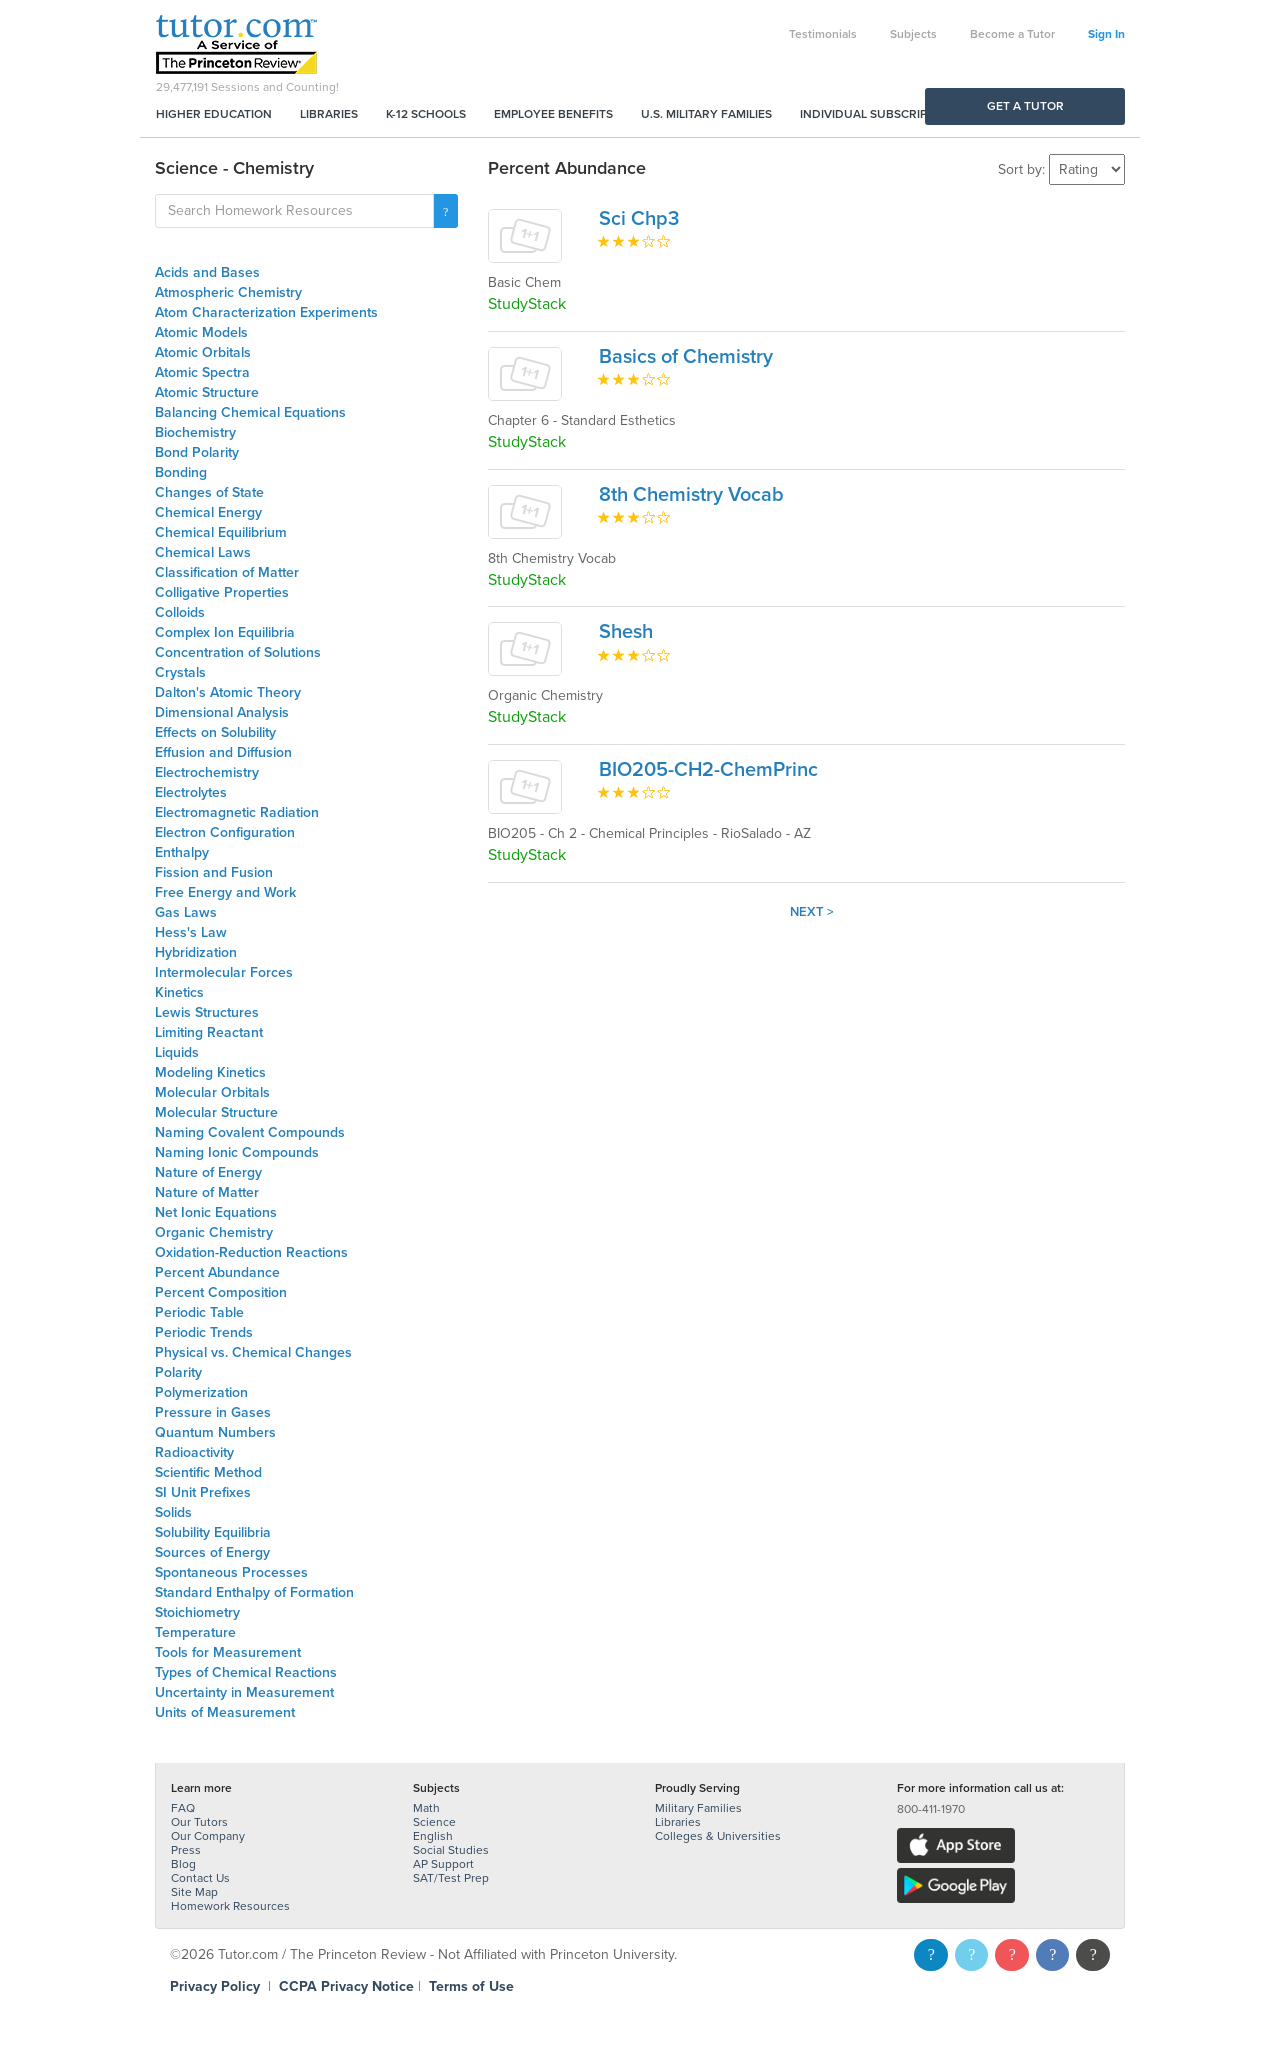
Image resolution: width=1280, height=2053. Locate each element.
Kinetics (179, 992)
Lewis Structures (207, 1012)
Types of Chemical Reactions (246, 1672)
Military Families (698, 1808)
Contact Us (200, 1878)
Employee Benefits (553, 114)
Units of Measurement (225, 1712)
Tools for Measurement (228, 1652)
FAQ (183, 1808)
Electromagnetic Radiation (237, 812)
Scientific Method (208, 1472)
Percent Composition (221, 1292)
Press (186, 1850)
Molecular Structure (216, 1112)
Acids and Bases (207, 272)
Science (434, 1822)
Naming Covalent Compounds (250, 1132)
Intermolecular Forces (224, 972)
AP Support (443, 1864)
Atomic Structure (207, 392)
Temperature (195, 1632)
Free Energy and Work (225, 892)
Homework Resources (230, 1906)
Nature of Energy (208, 1172)
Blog (183, 1864)
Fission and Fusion (214, 872)
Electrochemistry (207, 772)
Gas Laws (186, 912)
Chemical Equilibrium (221, 532)
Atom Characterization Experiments (266, 312)
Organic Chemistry (214, 1232)
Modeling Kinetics (210, 1072)
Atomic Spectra (202, 372)
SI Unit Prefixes (203, 1492)
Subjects (913, 34)
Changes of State (209, 492)
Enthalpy (182, 852)
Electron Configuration (225, 832)
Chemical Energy (208, 512)
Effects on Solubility (215, 732)
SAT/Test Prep (451, 1878)
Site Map (194, 1892)
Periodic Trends (204, 1332)
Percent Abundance (217, 1272)
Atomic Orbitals (203, 352)
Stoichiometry (197, 1612)
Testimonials (823, 34)
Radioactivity (194, 1452)
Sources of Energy (212, 1552)
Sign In (1106, 34)
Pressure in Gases (213, 1412)
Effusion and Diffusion (223, 752)
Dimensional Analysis (222, 712)
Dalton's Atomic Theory (228, 692)
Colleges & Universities (718, 1836)
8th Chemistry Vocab (691, 495)
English (433, 1836)
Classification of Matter (227, 572)
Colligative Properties (222, 592)
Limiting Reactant (209, 1032)
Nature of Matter (207, 1192)
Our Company (208, 1836)
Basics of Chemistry (686, 357)
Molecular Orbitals (212, 1092)
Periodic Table (199, 1312)
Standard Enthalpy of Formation (254, 1592)
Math (426, 1808)
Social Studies (451, 1850)
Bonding (181, 472)
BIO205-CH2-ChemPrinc (708, 770)
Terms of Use (471, 1986)
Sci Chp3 (639, 219)
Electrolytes (191, 792)
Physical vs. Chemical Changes (253, 1352)
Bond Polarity (197, 452)
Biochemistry (195, 432)
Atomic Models (201, 332)
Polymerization (201, 1392)
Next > (812, 912)
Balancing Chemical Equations (250, 412)
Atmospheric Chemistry (228, 292)
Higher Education (214, 114)
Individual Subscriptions (881, 114)
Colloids (180, 612)
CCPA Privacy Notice (346, 1986)
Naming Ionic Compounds (237, 1152)
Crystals (180, 672)
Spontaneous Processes (231, 1572)
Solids (173, 1512)
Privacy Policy (215, 1986)
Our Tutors (199, 1822)
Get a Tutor (1025, 106)
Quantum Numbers (215, 1432)
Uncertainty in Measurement (244, 1692)
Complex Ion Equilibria (225, 632)
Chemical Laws (203, 552)
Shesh (626, 632)
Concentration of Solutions (238, 652)
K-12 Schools (426, 114)
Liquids (177, 1052)
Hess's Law (191, 932)
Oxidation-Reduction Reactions (251, 1252)
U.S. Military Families (706, 114)
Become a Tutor (1012, 34)
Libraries (329, 114)
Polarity (178, 1372)
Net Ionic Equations (216, 1212)
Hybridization (196, 952)
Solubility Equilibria (213, 1532)
